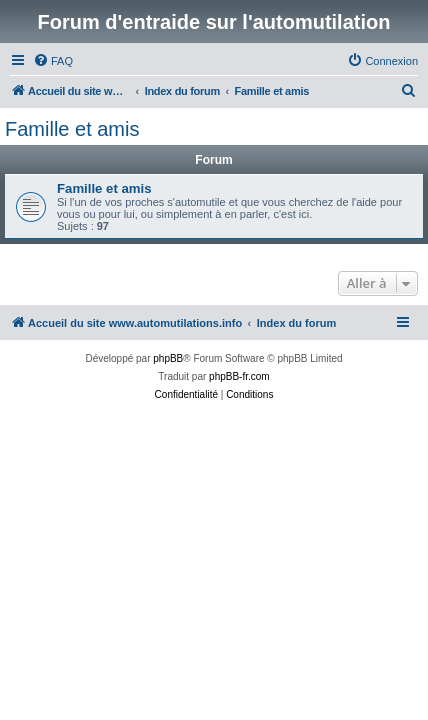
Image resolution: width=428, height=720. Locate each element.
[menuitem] (53, 61)
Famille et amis (72, 129)
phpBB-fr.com (239, 376)
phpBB (168, 358)
